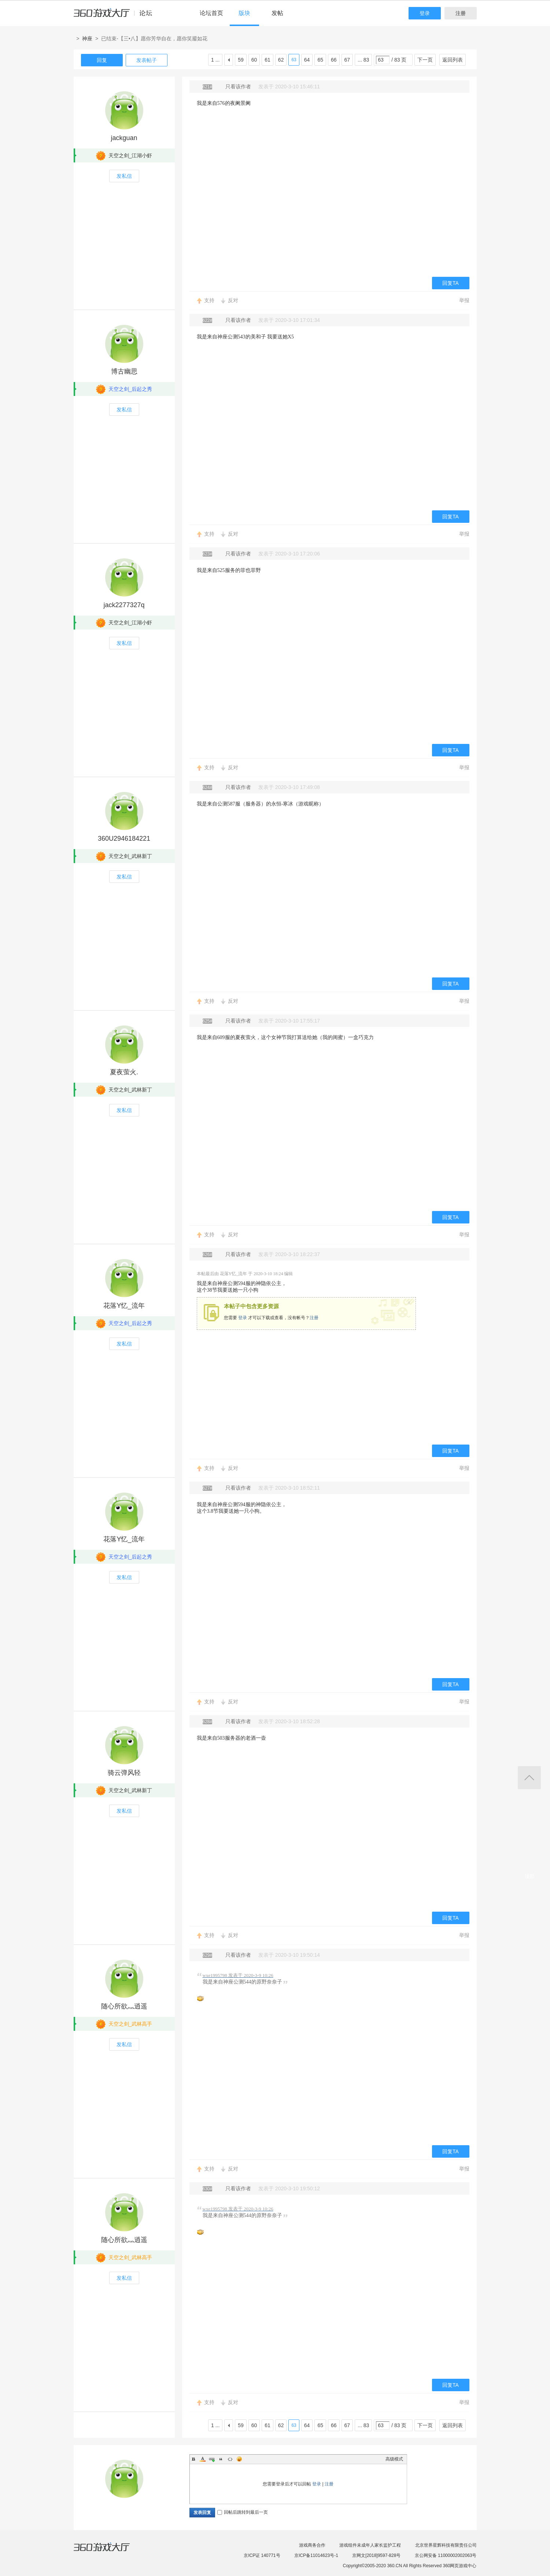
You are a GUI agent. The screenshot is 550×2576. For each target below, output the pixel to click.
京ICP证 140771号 (262, 2555)
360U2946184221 (124, 838)
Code (230, 2459)
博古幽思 (124, 371)
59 (241, 60)
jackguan (124, 138)
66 (334, 60)
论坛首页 (211, 13)
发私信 (124, 176)
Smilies (239, 2459)
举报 (464, 300)
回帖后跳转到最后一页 (242, 2512)
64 (307, 60)
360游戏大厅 (109, 2551)
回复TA (450, 283)
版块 (244, 13)
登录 (425, 13)
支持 (209, 300)
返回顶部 (529, 1777)
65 (320, 60)
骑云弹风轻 (124, 1772)
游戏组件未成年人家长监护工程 (370, 2545)
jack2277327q (123, 605)
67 (347, 60)
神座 (87, 38)
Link (211, 2459)
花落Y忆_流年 (123, 1305)
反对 (233, 300)
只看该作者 (238, 86)
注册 (460, 13)
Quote (221, 2459)
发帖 (277, 13)
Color (202, 2459)
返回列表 (452, 60)
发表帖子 (146, 60)
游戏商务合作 (312, 2545)
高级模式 (394, 2459)
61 (267, 60)
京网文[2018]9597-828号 (376, 2555)
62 (281, 60)
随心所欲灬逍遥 (124, 2006)
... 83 (363, 60)
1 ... (215, 60)
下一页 (425, 60)
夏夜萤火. (124, 1072)
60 (254, 60)
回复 (102, 60)
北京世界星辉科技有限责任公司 (446, 2545)
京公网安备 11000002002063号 (446, 2555)
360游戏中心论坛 (116, 16)
